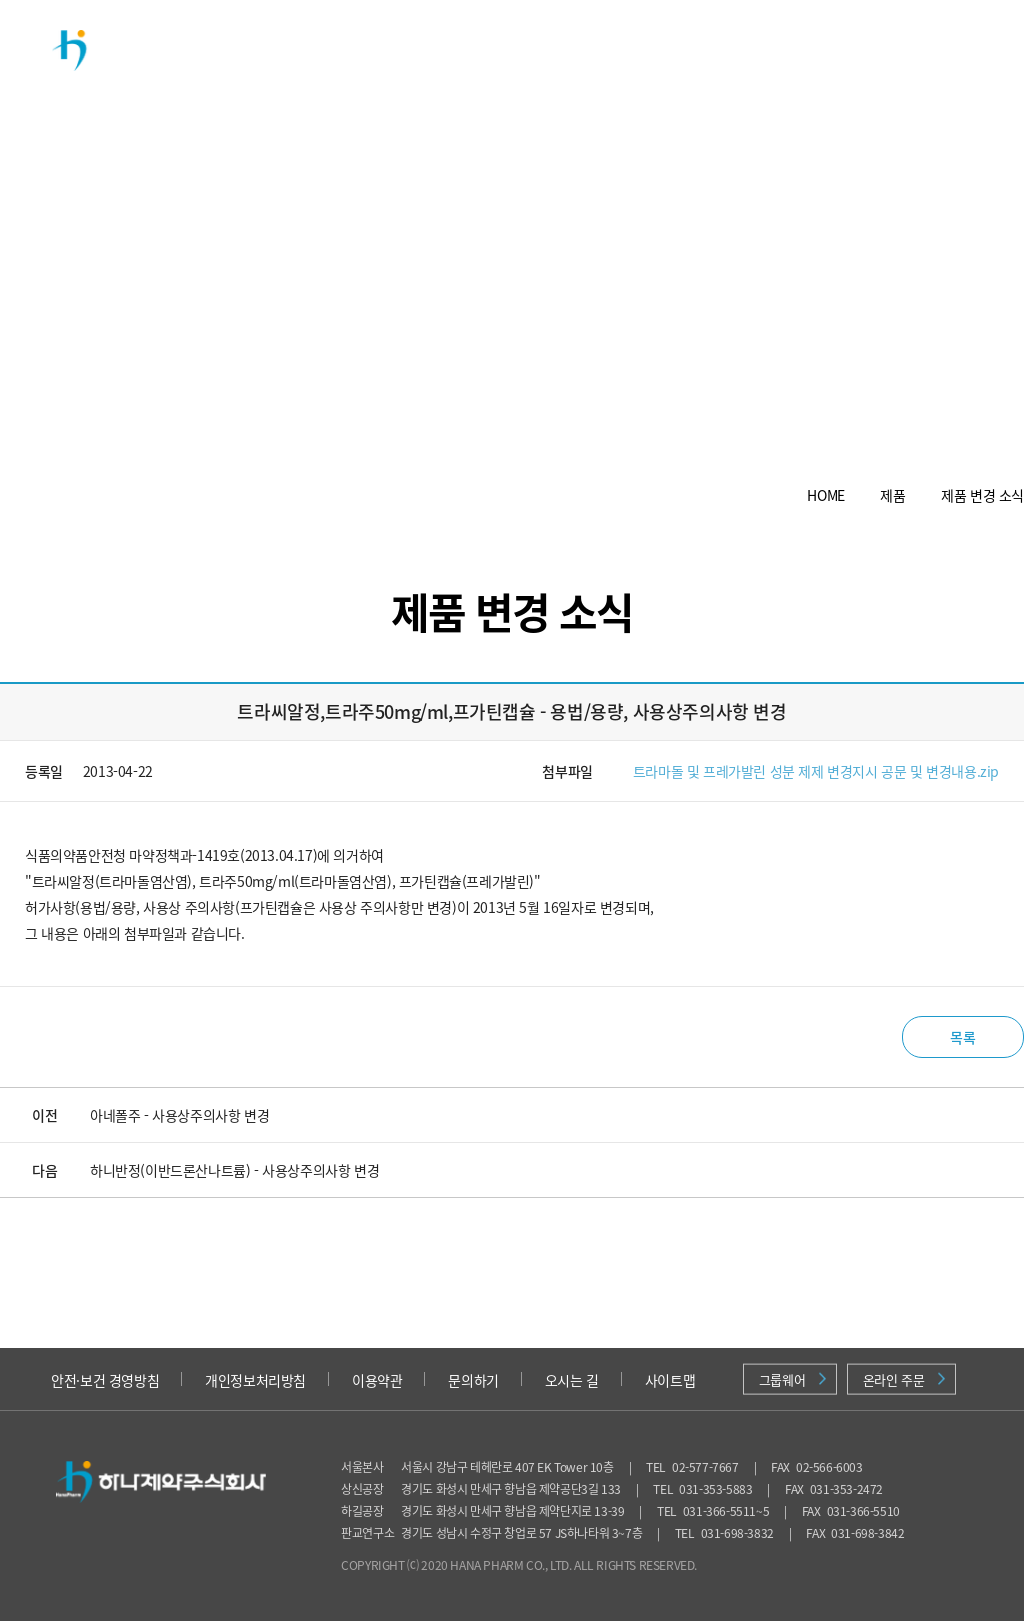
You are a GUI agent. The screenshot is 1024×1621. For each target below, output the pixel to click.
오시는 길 (572, 1380)
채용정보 (765, 49)
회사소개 (365, 49)
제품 (465, 49)
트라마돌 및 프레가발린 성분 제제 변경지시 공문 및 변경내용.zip (816, 771)
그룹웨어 (792, 1379)
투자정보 (665, 49)
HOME (825, 495)
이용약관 (377, 1380)
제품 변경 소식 (982, 495)
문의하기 (473, 1380)
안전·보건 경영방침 (105, 1380)
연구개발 (565, 49)
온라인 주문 (904, 1379)
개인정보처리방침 (255, 1380)
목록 (962, 1037)
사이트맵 (670, 1380)
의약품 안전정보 (864, 58)
